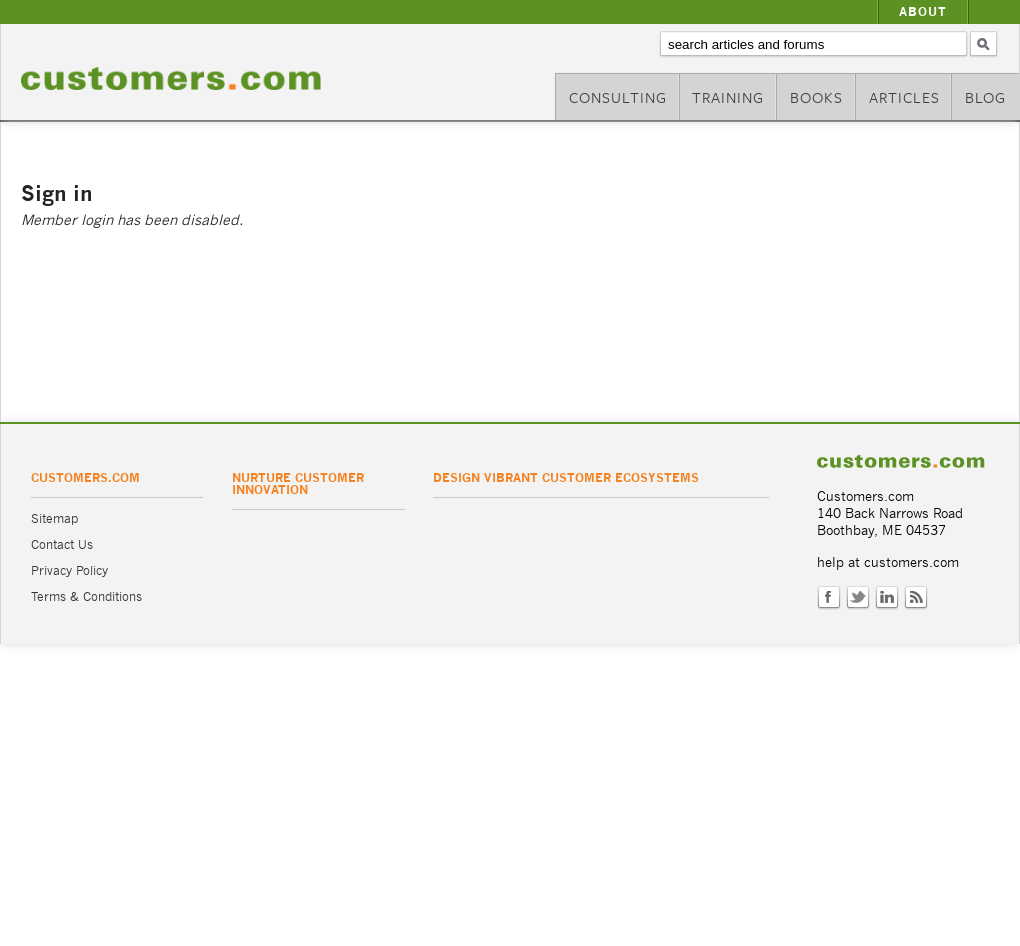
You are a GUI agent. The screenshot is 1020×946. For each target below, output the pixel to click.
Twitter (858, 598)
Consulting (618, 97)
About (923, 11)
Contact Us (62, 544)
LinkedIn (887, 598)
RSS (916, 598)
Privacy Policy (69, 570)
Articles (904, 97)
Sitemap (54, 518)
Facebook (829, 598)
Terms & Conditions (86, 596)
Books (816, 97)
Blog (985, 97)
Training (728, 97)
